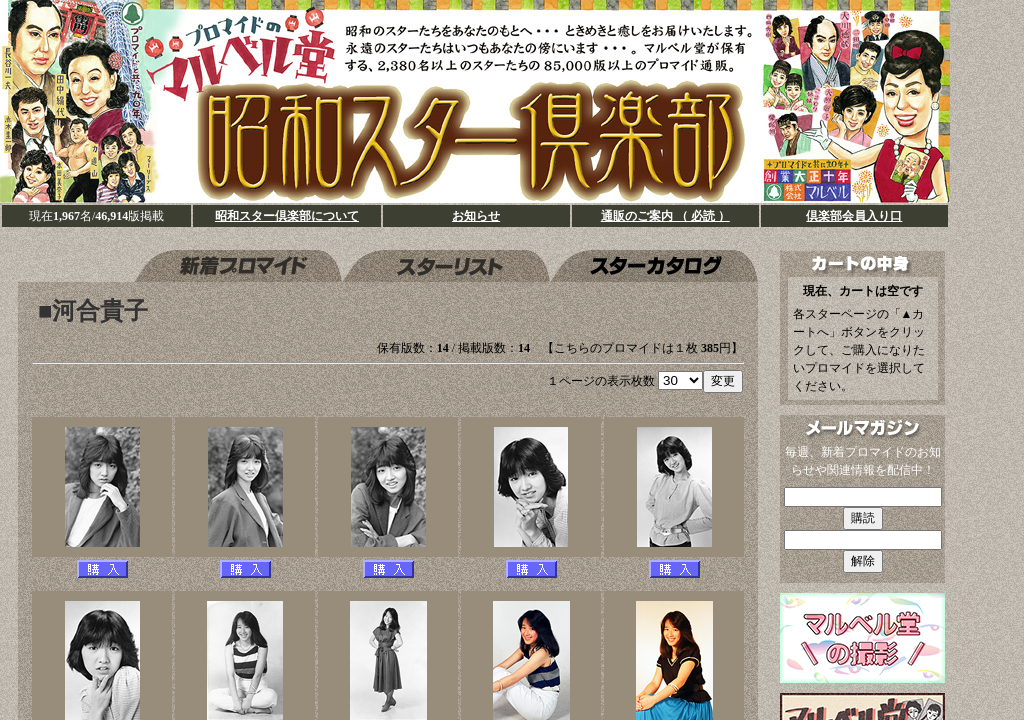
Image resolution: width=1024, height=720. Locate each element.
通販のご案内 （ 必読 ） (665, 216)
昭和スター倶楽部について (287, 216)
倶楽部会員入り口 (854, 216)
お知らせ (476, 216)
